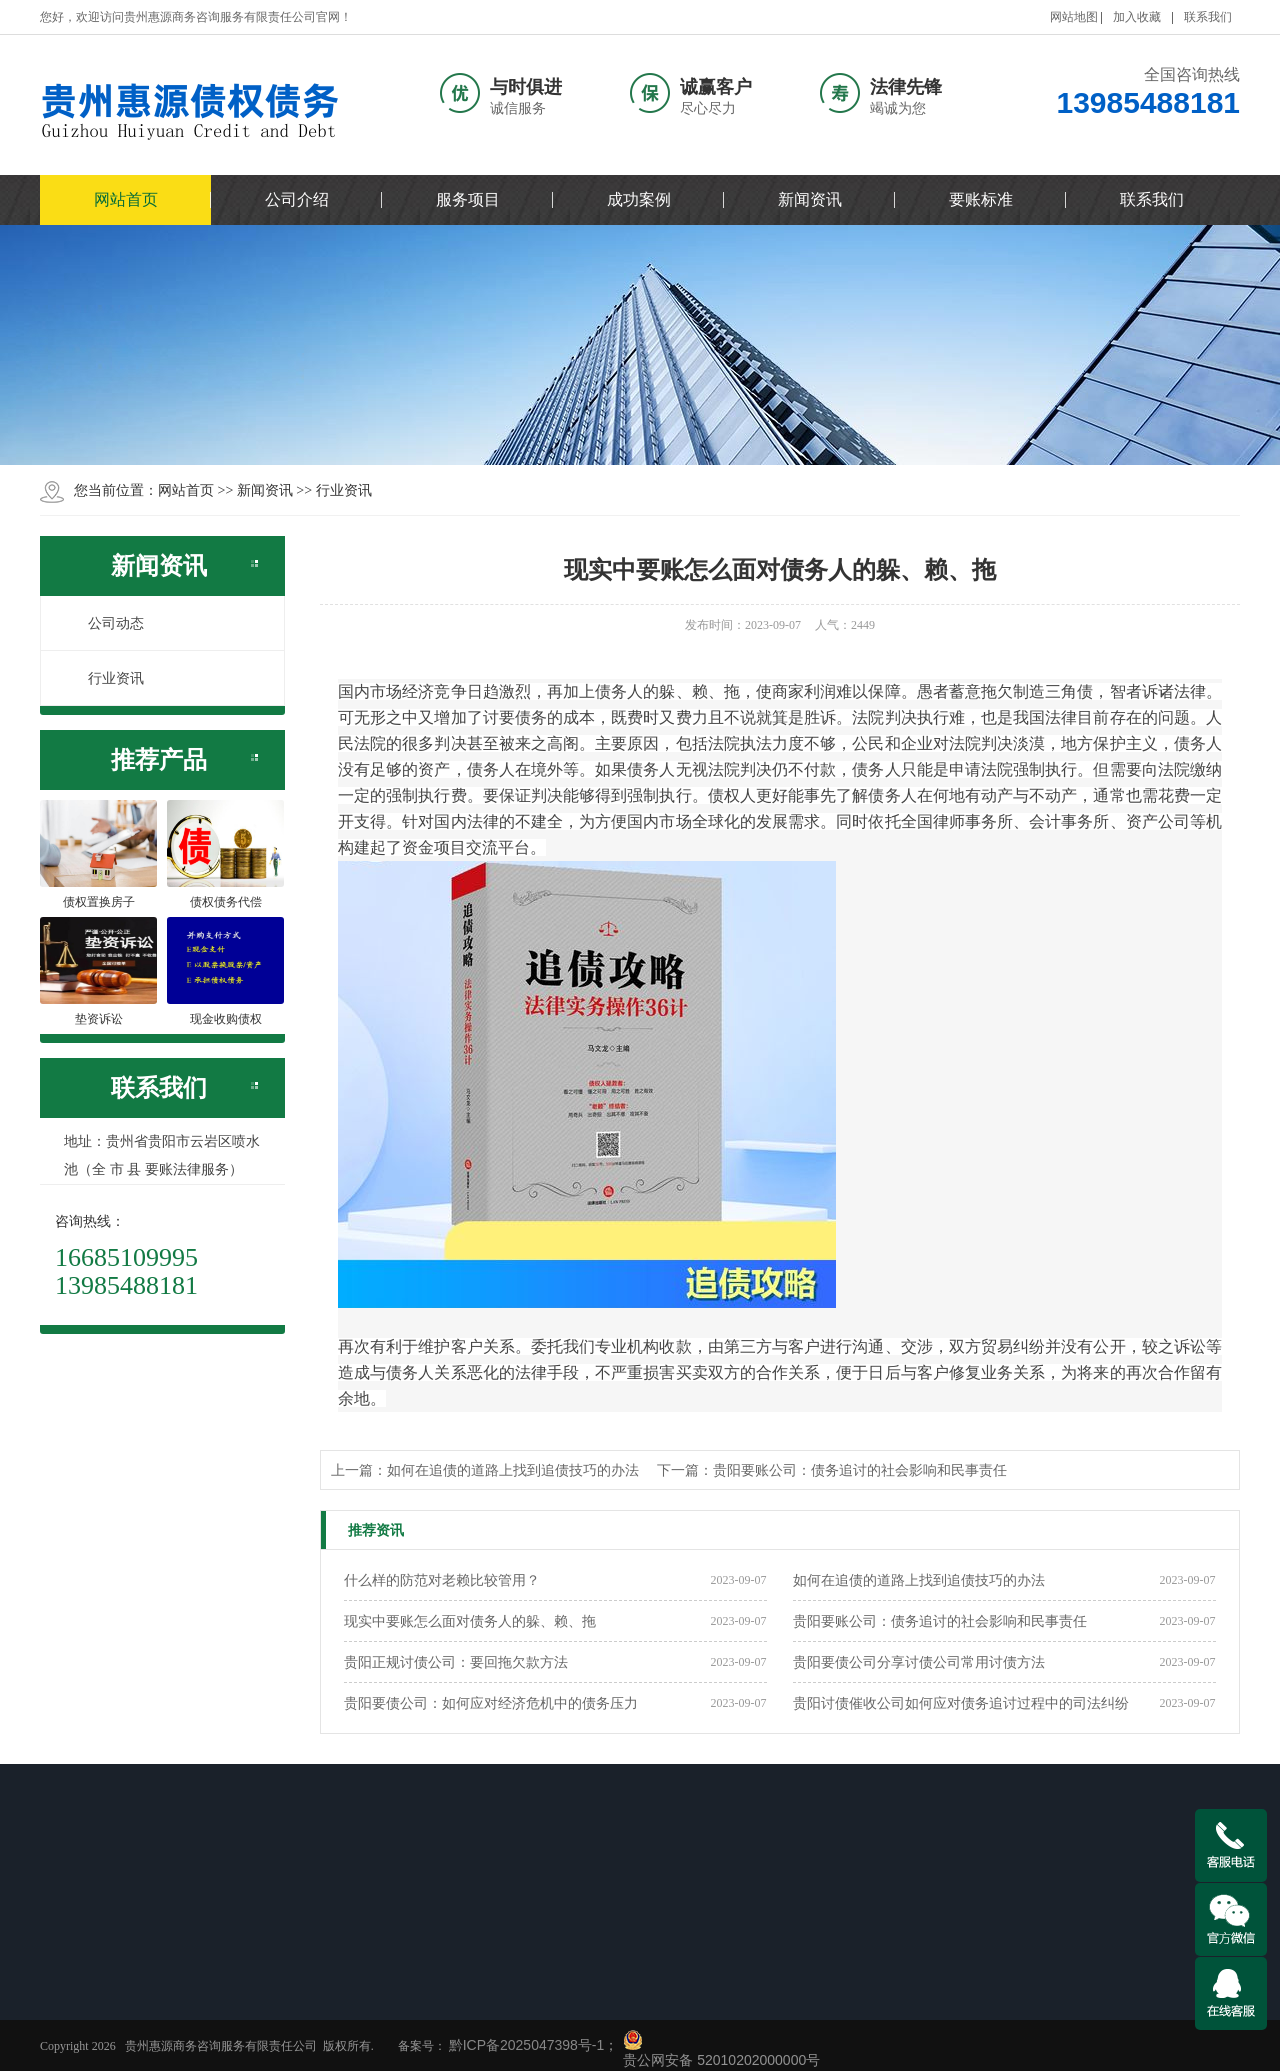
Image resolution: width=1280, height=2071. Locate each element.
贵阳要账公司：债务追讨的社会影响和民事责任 (940, 1621)
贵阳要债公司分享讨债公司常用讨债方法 (919, 1662)
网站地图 (1074, 17)
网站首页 (126, 199)
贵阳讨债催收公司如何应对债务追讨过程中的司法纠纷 (961, 1703)
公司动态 (105, 623)
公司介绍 (297, 199)
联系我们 (1208, 17)
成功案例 (639, 199)
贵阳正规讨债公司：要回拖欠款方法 (456, 1662)
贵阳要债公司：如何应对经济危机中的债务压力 (491, 1703)
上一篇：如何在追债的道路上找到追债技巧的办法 (485, 1470)
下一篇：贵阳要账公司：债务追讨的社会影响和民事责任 (832, 1470)
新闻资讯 (810, 199)
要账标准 (981, 199)
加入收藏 (1137, 17)
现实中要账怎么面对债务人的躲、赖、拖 (470, 1621)
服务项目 (468, 199)
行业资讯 (344, 490)
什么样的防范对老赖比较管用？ (442, 1580)
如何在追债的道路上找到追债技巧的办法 (919, 1580)
